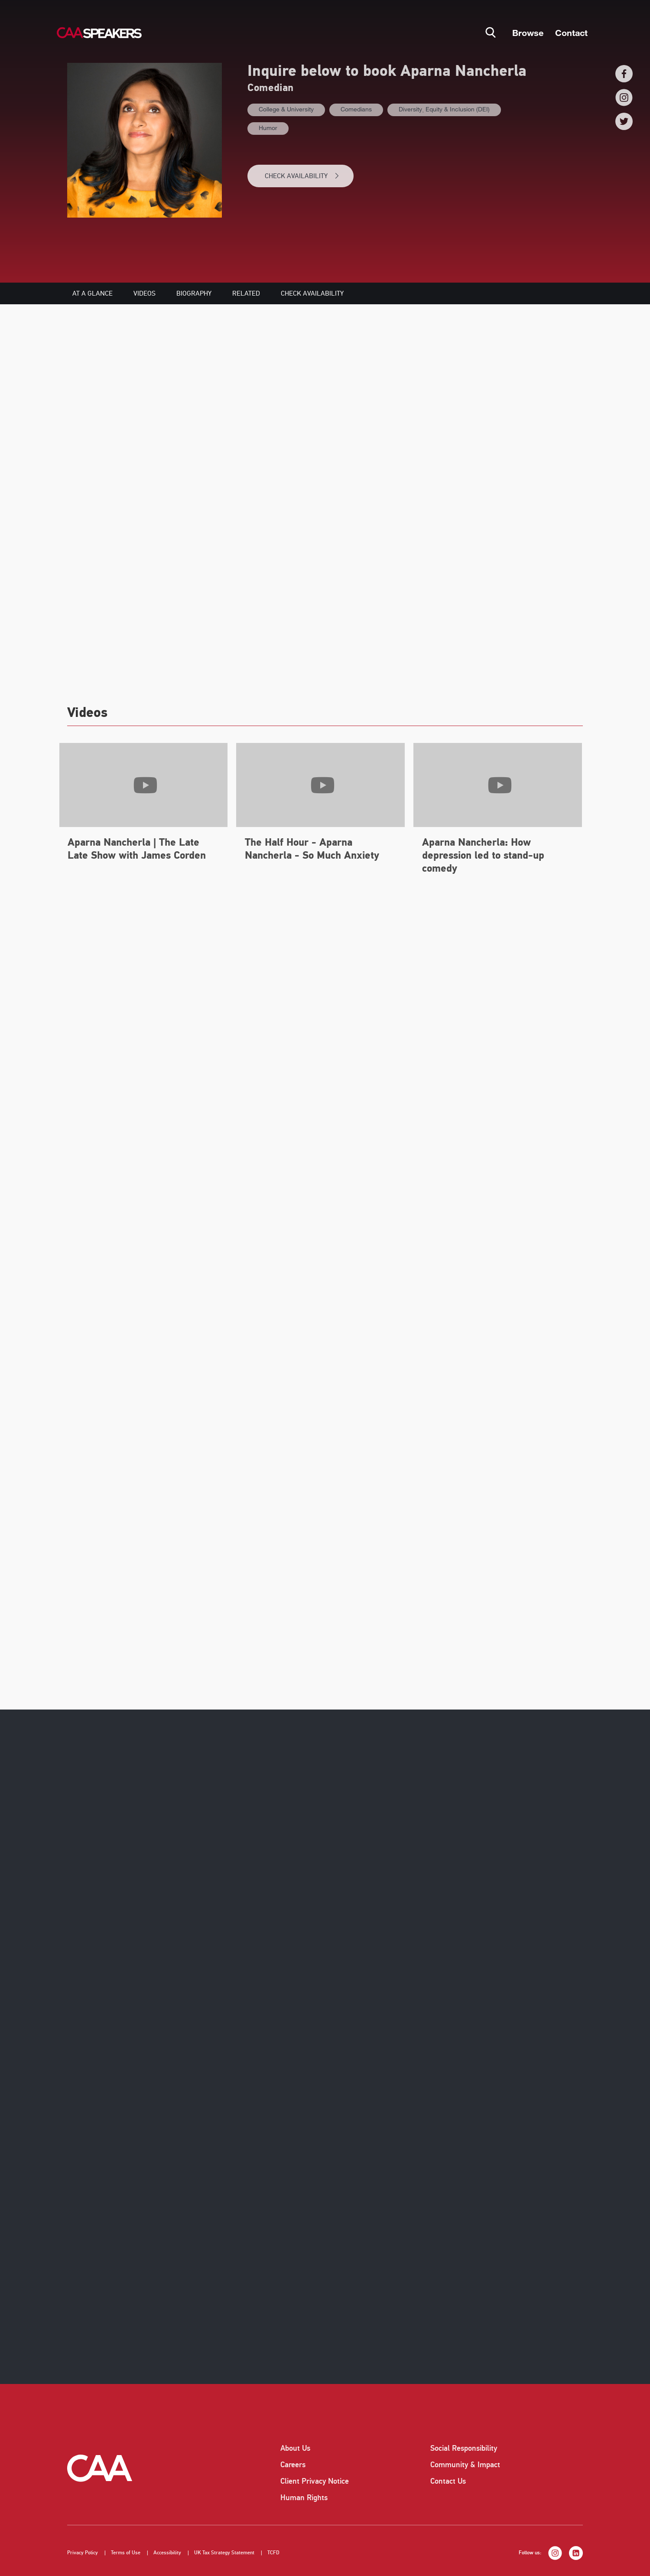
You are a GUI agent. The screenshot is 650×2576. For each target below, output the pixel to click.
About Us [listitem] (295, 2448)
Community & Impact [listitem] (465, 2464)
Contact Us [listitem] (448, 2481)
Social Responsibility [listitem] (463, 2448)
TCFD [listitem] (273, 2553)
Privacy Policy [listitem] (82, 2553)
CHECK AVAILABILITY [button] (302, 176)
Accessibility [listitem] (167, 2553)
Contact (571, 32)
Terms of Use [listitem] (125, 2553)
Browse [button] (527, 32)
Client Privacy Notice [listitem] (314, 2481)
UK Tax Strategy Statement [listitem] (224, 2553)
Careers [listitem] (293, 2464)
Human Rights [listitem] (304, 2497)
